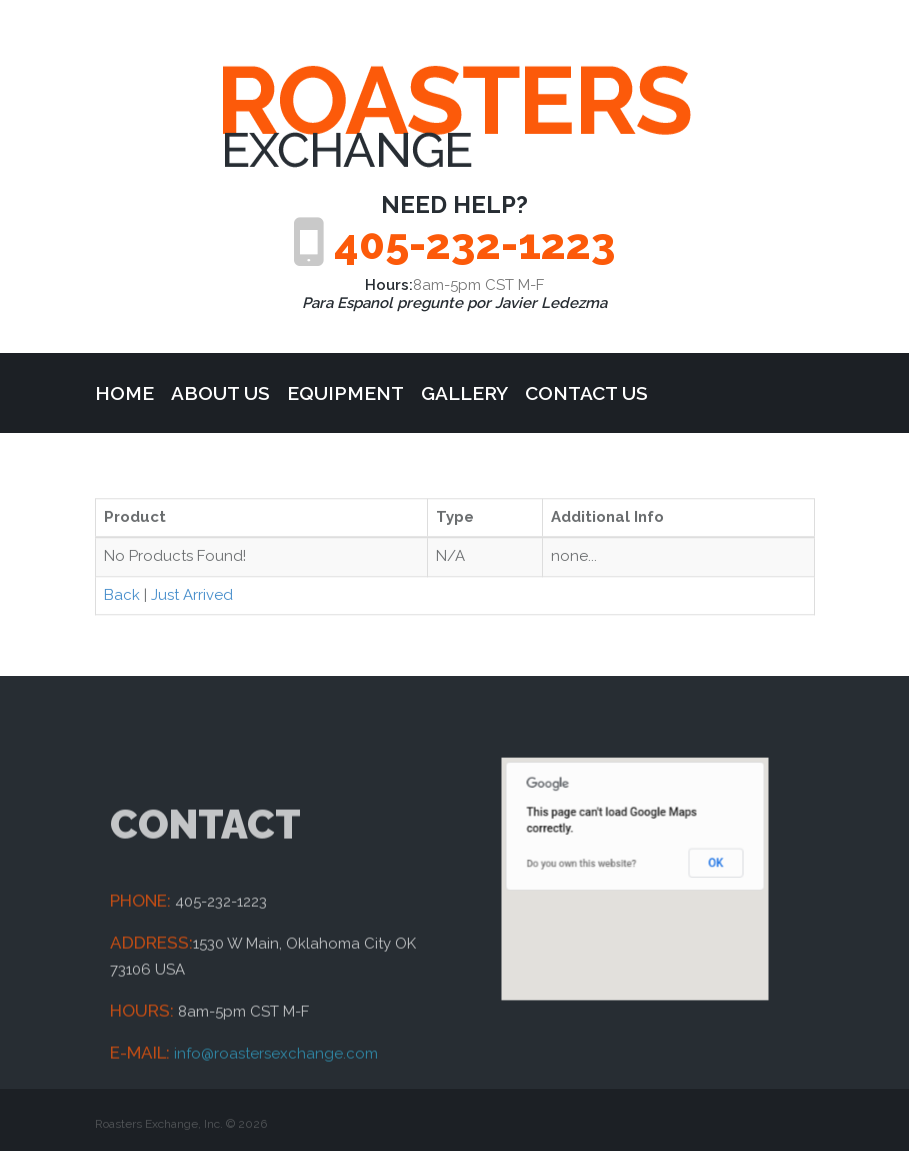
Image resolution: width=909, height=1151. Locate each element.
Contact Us (586, 393)
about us (220, 393)
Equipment (345, 393)
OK (695, 867)
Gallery (464, 393)
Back (122, 598)
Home (124, 393)
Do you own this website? (594, 867)
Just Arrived (192, 598)
